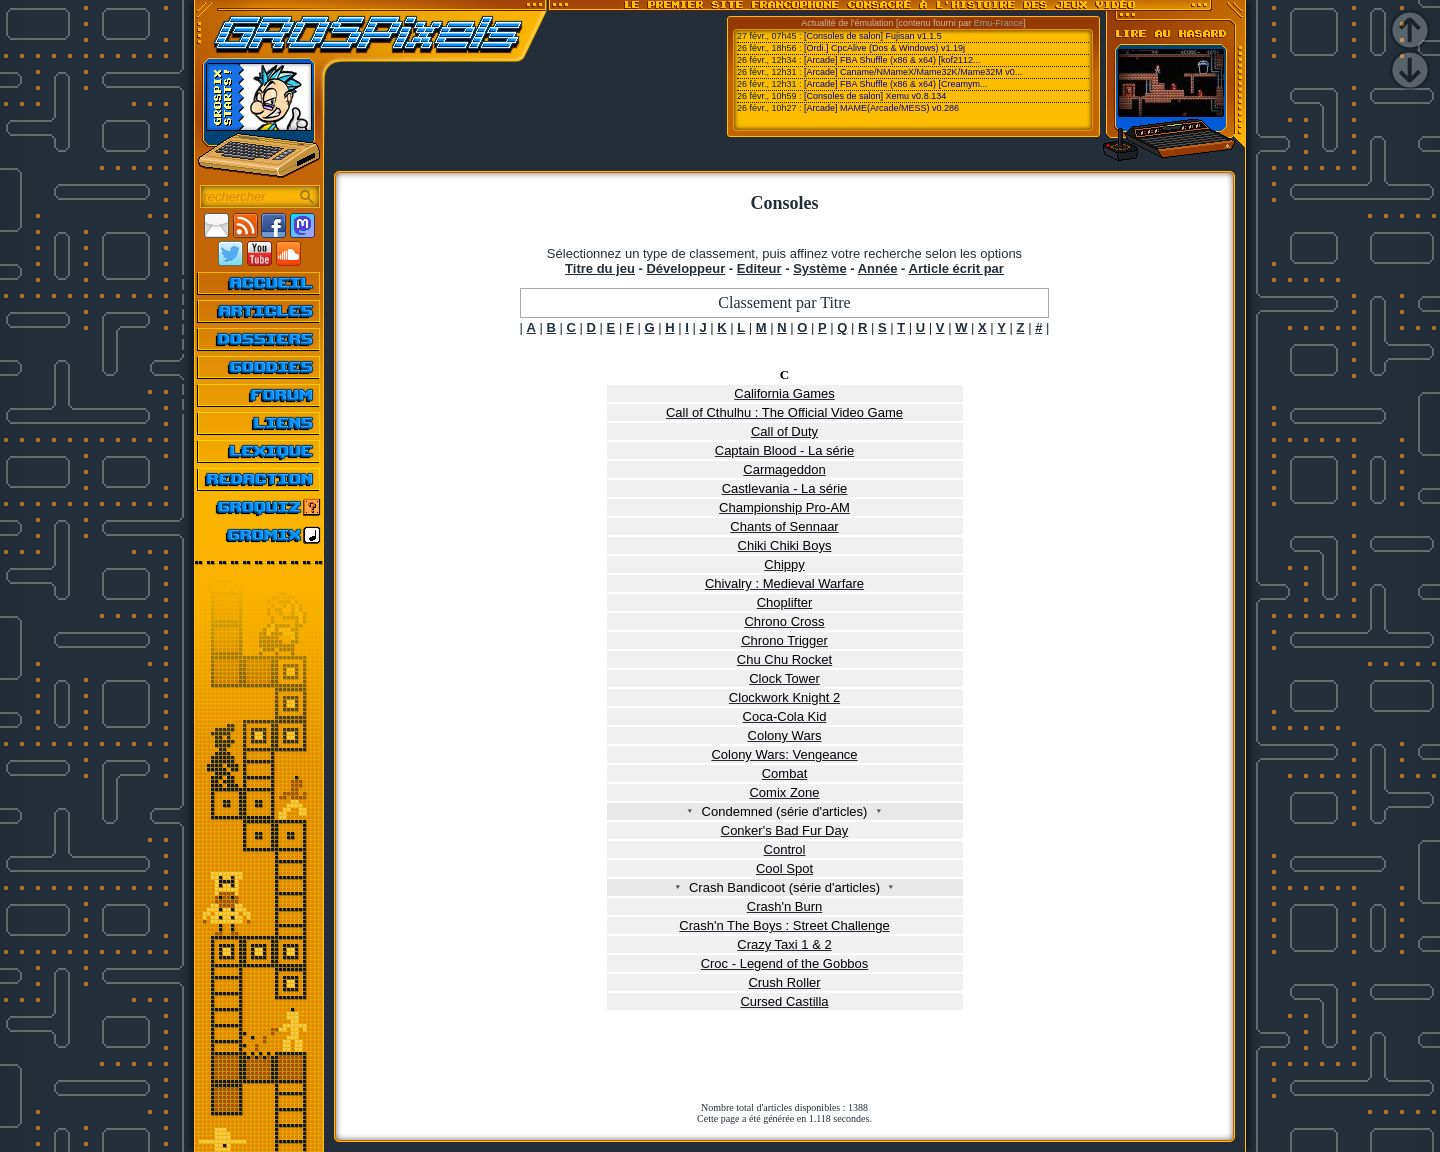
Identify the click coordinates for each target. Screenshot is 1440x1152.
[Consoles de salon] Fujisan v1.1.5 (873, 36)
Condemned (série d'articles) (784, 811)
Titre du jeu (600, 268)
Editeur (759, 268)
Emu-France (999, 23)
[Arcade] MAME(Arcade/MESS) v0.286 (881, 108)
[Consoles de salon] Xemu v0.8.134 (875, 96)
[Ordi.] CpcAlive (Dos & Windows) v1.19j (884, 48)
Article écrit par (956, 268)
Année (878, 268)
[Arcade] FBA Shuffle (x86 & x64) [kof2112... (892, 60)
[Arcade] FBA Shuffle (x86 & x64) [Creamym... (895, 84)
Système (819, 268)
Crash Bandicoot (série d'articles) (785, 887)
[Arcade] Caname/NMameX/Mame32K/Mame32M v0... (913, 72)
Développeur (685, 268)
